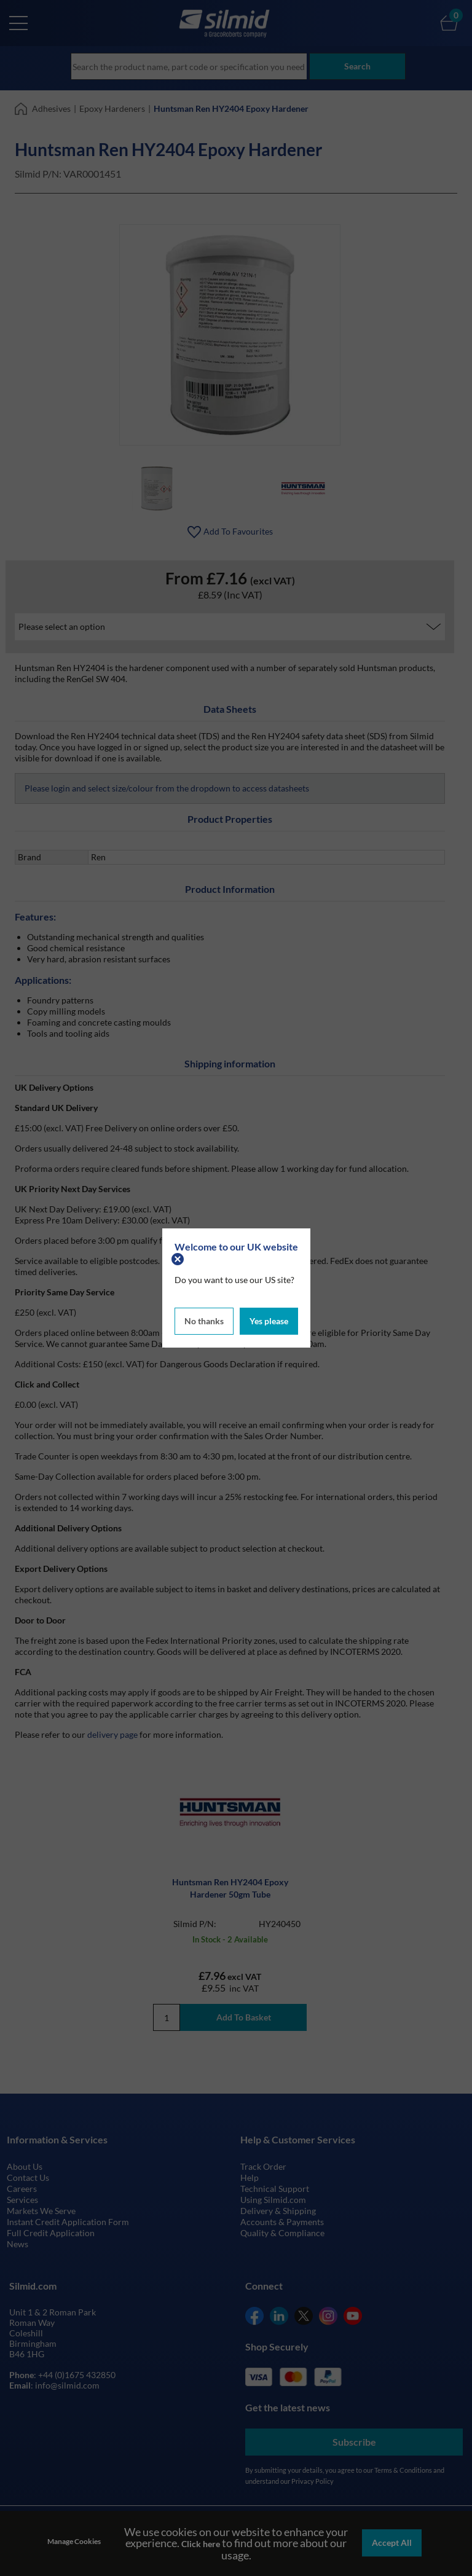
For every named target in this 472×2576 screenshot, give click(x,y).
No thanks (204, 1320)
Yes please (269, 1320)
